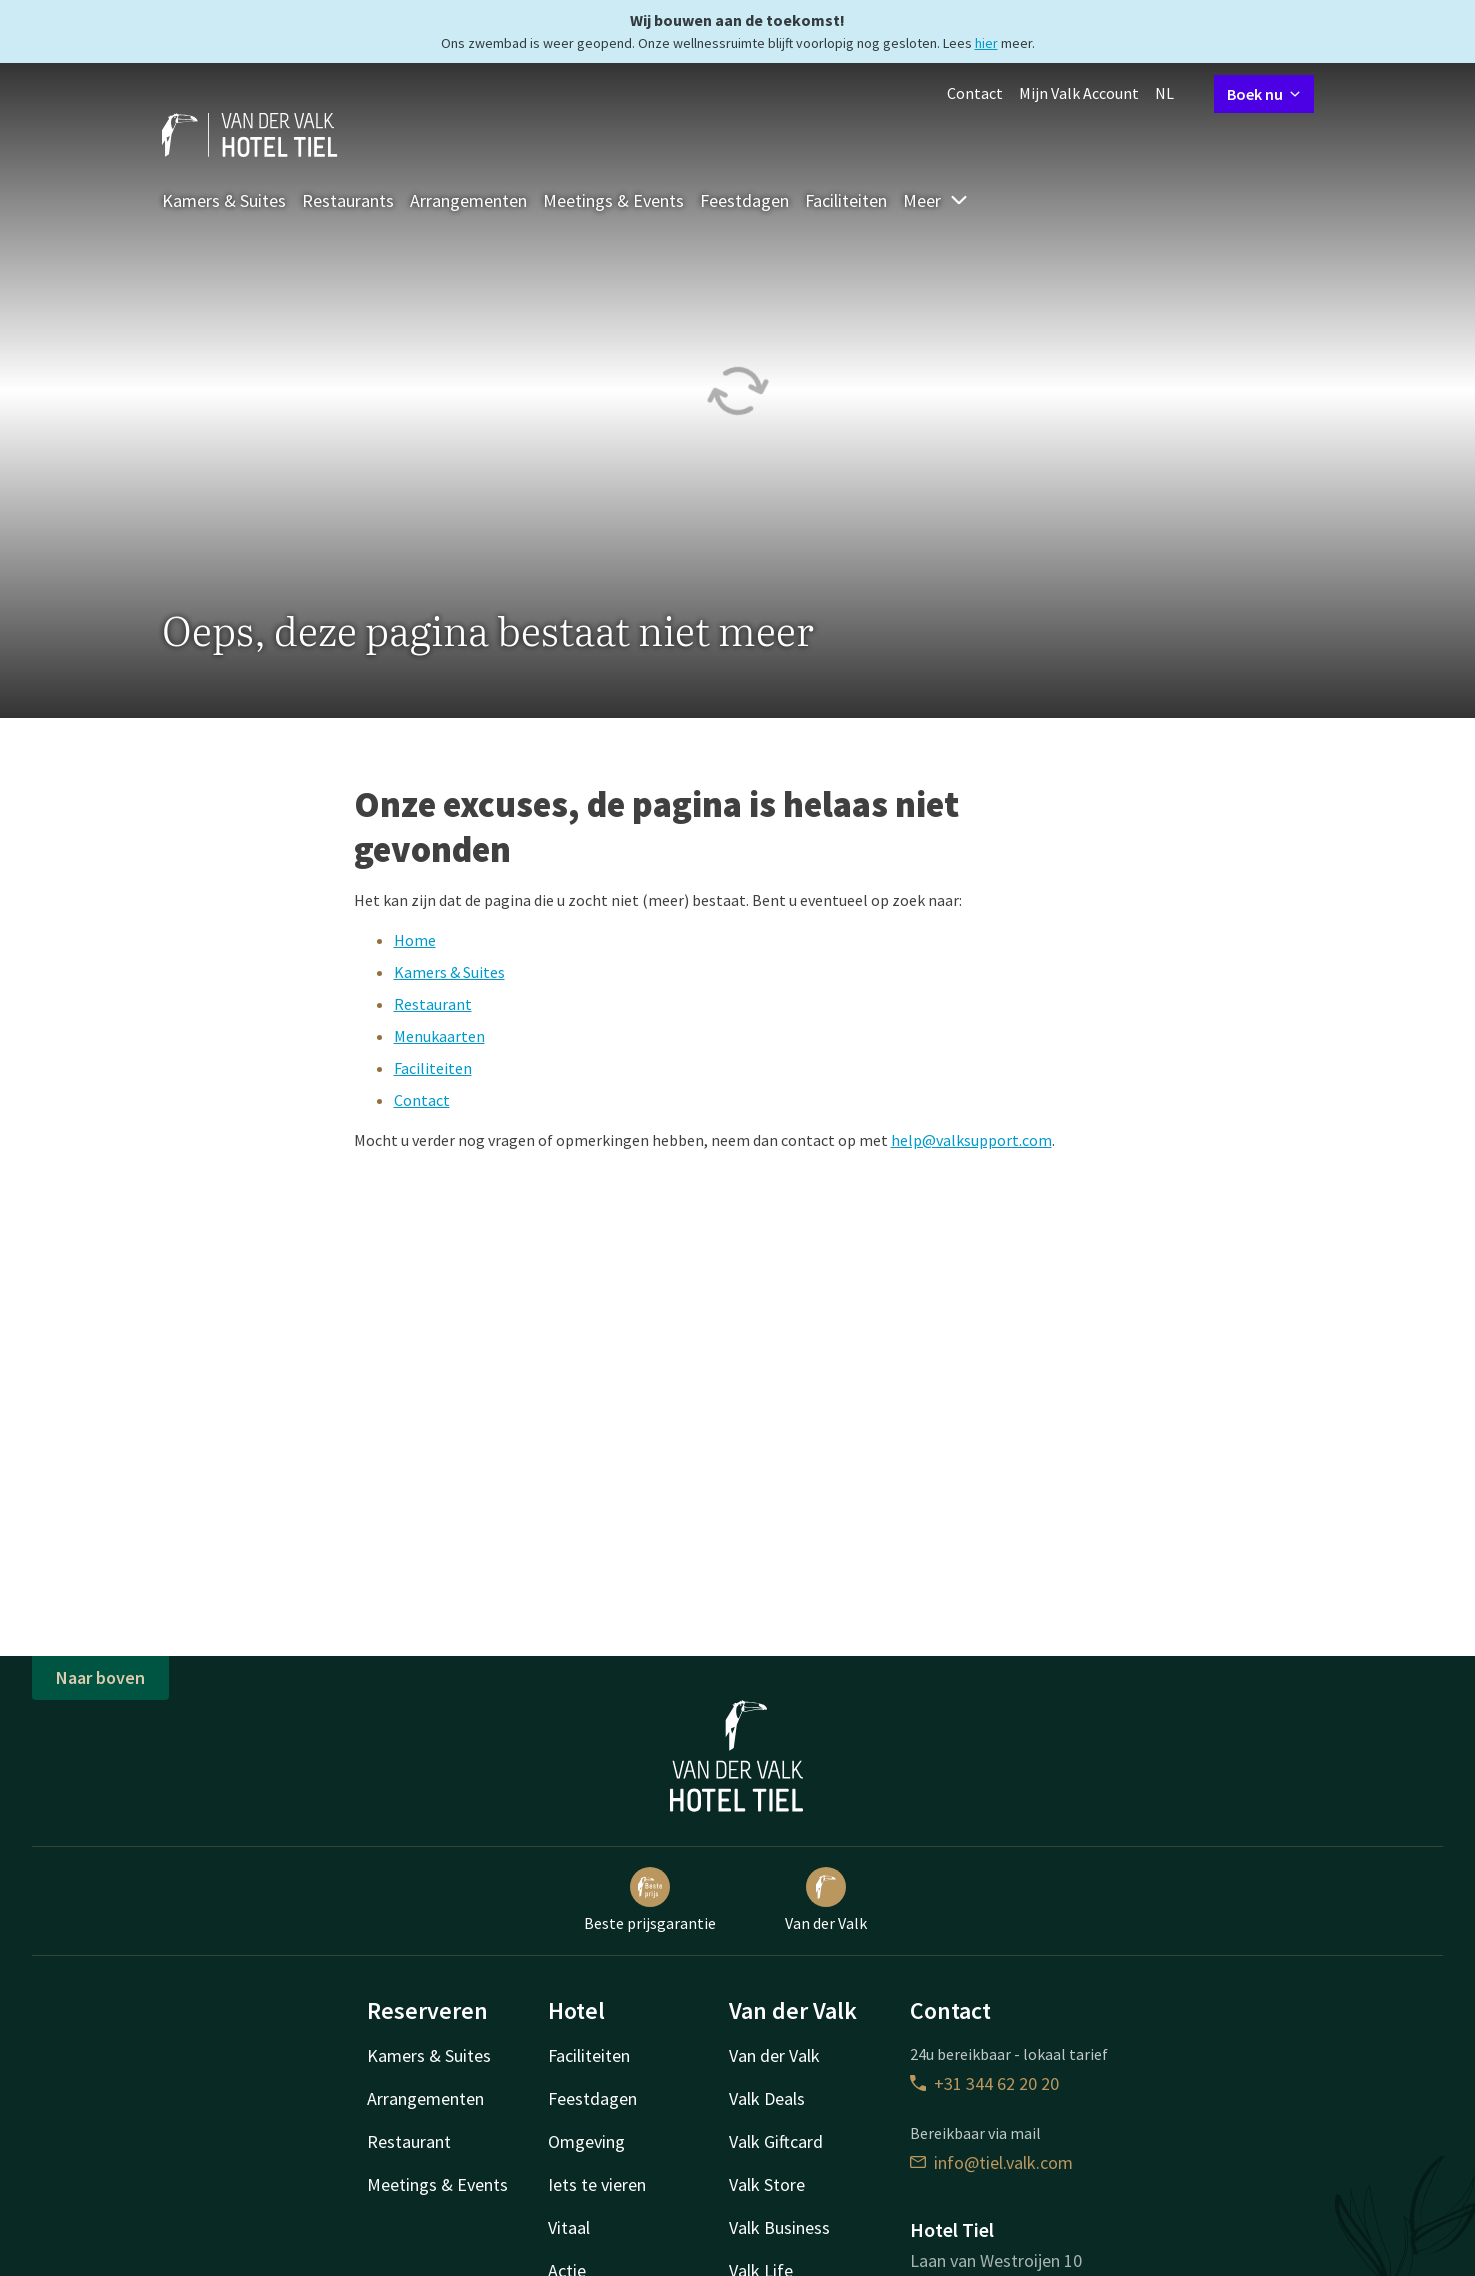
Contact (975, 93)
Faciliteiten (846, 200)
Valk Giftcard (776, 2141)
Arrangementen (468, 200)
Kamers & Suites (224, 200)
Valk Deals (767, 2098)
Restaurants (348, 200)
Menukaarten (439, 1036)
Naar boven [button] (100, 1677)
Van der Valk (826, 1900)
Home (415, 940)
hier (986, 43)
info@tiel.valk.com (991, 2162)
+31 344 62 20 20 (984, 2083)
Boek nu (1264, 94)
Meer (936, 200)
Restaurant (433, 1004)
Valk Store (767, 2184)
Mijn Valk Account (1079, 93)
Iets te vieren (597, 2184)
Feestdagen (744, 200)
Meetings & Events (613, 200)
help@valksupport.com (971, 1140)
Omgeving (586, 2141)
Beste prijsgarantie (650, 1900)
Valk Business (779, 2227)
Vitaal (569, 2227)
